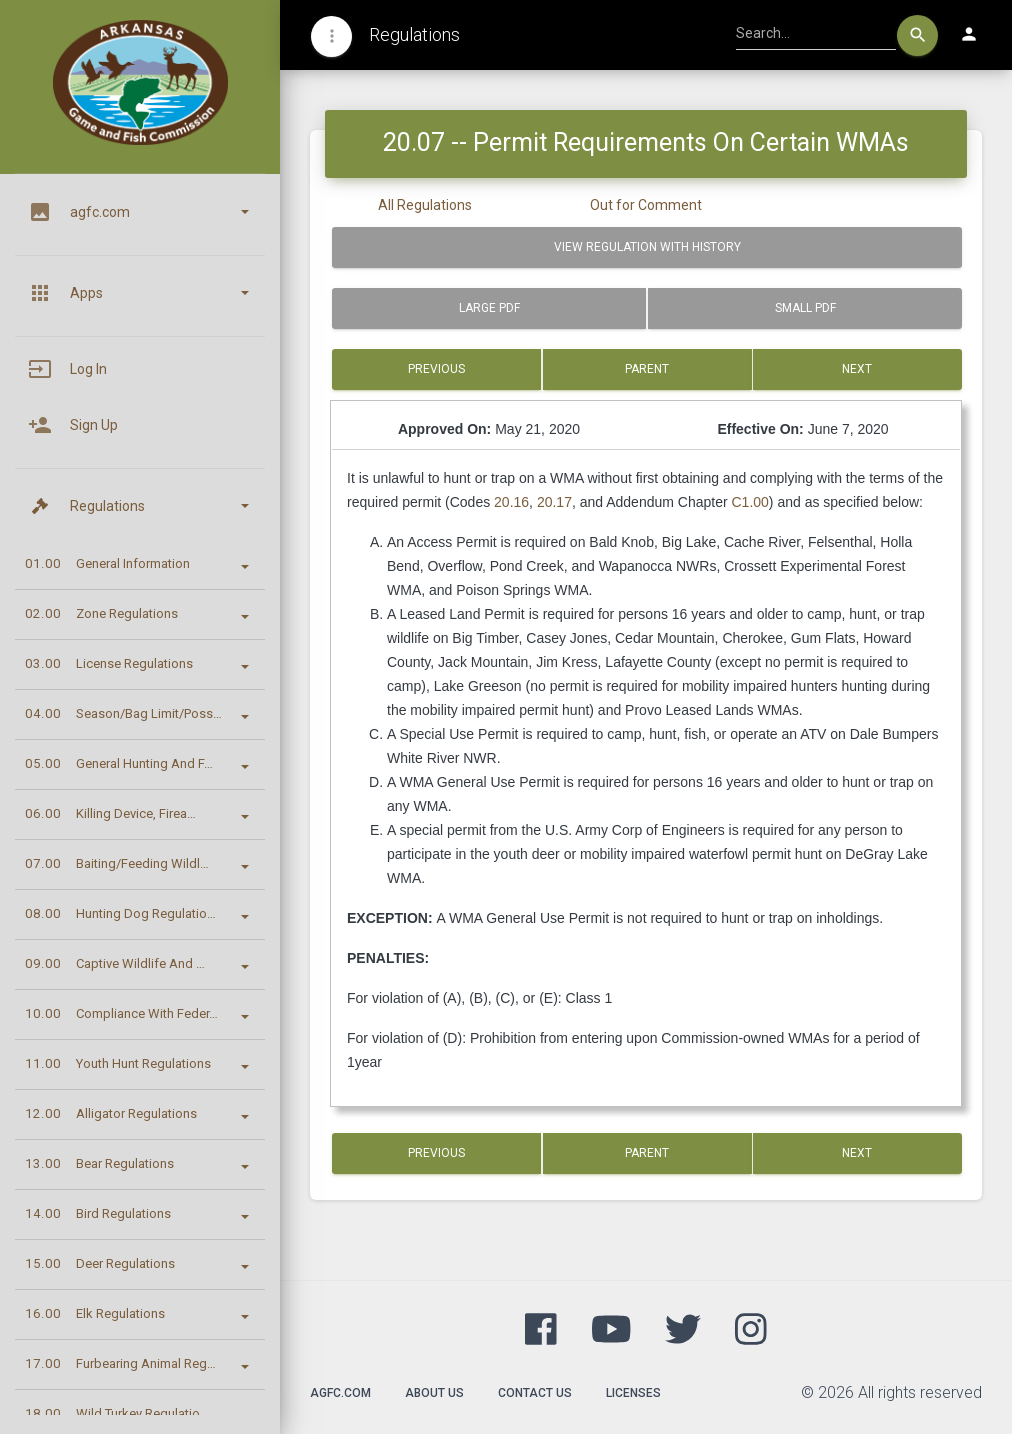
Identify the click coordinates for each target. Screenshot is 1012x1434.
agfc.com (340, 1393)
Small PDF (805, 308)
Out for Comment (646, 205)
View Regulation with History (647, 247)
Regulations (414, 34)
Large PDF (489, 308)
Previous (436, 369)
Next (858, 369)
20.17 (554, 502)
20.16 (511, 502)
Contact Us (535, 1393)
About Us (434, 1393)
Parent (647, 369)
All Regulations (425, 205)
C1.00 (750, 502)
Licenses (633, 1393)
